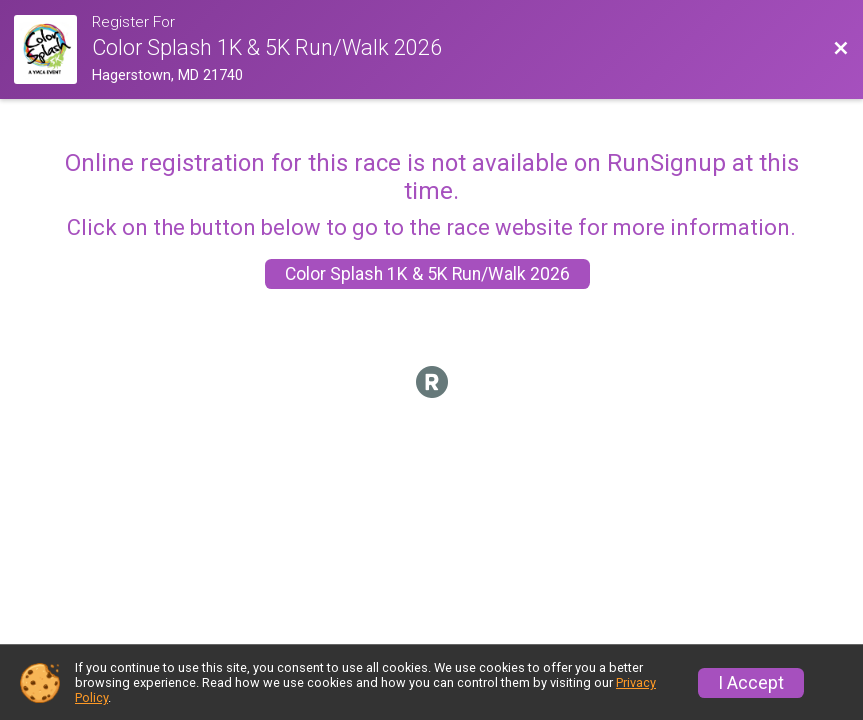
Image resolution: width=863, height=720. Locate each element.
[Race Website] (53, 49)
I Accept (751, 683)
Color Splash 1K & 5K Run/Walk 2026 (427, 274)
